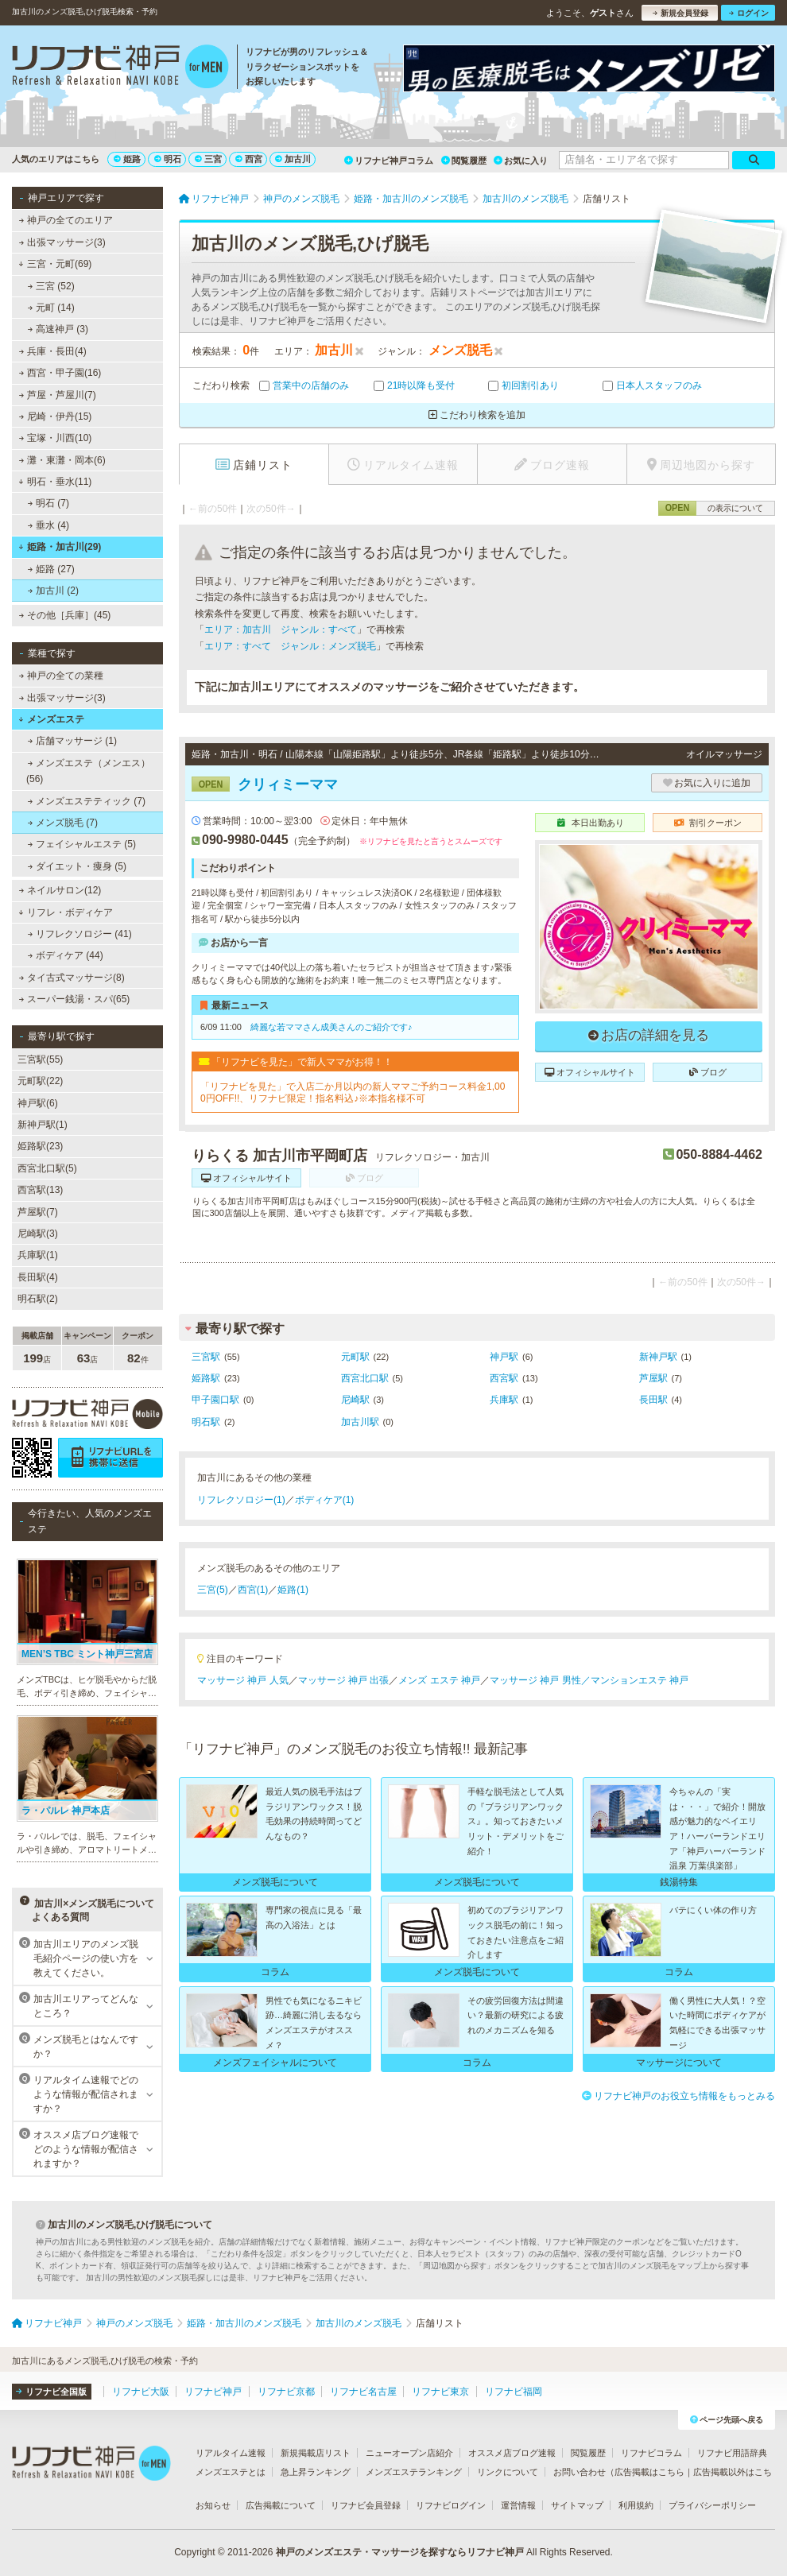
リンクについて (507, 2472)
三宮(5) (212, 1589)
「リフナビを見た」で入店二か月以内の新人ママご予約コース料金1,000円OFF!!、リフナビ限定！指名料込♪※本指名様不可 (352, 1092)
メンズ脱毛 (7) (63, 822)
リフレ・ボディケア (65, 912)
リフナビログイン (451, 2505)
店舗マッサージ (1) (72, 740)
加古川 (293, 159)
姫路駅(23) (40, 1146)
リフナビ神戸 (213, 2391)
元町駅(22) (40, 1081)
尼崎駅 (355, 1399)
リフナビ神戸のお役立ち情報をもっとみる (678, 2095)
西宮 (248, 159)
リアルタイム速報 (231, 2453)
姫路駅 (206, 1378)
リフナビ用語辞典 (732, 2453)
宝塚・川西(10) (55, 438)
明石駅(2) (37, 1298)
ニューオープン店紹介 (409, 2453)
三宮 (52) (51, 286)
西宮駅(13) (40, 1189)
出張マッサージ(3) (62, 242)
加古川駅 (360, 1421)
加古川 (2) (53, 590)
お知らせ (213, 2505)
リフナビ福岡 (513, 2391)
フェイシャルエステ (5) (82, 844)
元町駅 (355, 1356)
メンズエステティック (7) (86, 801)
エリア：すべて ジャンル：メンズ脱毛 (290, 646)
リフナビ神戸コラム (388, 160)
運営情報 (518, 2505)
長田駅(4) (37, 1277)
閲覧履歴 (464, 160)
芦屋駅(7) (37, 1212)
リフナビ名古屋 (363, 2391)
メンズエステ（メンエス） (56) (88, 770)
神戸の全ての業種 (61, 675)
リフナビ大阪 (140, 2391)
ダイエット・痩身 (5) (77, 866)
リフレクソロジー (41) (80, 933)
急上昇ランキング (316, 2472)
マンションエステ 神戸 (639, 1680)
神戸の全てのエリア (66, 220)
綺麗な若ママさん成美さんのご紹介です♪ (331, 1027)
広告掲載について (281, 2505)
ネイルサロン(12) (60, 890)
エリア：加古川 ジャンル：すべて (280, 629)
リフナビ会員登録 (366, 2505)
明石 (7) (48, 503)
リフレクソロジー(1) (241, 1499)
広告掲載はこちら (649, 2472)
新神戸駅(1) (42, 1124)
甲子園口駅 (215, 1399)
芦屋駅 (653, 1378)
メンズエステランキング (414, 2472)
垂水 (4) (48, 525)
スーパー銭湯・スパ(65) (74, 999)
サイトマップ (577, 2505)
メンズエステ (51, 719)
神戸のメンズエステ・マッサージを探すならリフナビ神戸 (400, 2552)
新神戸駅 (658, 1356)
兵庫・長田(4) (53, 351)
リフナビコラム (651, 2453)
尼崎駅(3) (37, 1233)
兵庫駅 (504, 1399)
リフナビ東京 (440, 2391)
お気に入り (521, 160)
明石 (167, 159)
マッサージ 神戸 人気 (243, 1680)
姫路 (127, 159)
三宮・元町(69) (54, 263)
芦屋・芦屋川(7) (57, 395)
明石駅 (206, 1421)
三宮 (208, 159)
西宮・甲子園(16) (60, 372)
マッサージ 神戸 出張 (344, 1680)
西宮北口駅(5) (47, 1168)
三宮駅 (206, 1356)
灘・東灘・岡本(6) (62, 460)
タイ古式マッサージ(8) (72, 977)
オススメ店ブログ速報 (512, 2453)
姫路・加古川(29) (59, 546)
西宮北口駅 (365, 1378)
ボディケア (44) (65, 955)
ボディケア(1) (325, 1499)
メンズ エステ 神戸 (439, 1680)
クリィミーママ (265, 784)
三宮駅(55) (40, 1059)
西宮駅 (504, 1378)
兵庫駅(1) (37, 1255)
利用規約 (635, 2505)
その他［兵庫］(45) (65, 615)
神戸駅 (504, 1356)
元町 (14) (51, 307)
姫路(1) (292, 1589)
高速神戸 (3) (58, 329)
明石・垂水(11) (54, 481)
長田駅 (653, 1399)
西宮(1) (253, 1589)
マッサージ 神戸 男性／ (540, 1680)
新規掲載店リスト (316, 2453)
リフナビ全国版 (51, 2391)
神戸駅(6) (37, 1103)
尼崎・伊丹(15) (55, 416)
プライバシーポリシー (712, 2505)
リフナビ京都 (286, 2391)
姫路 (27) (51, 569)
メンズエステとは (231, 2472)
